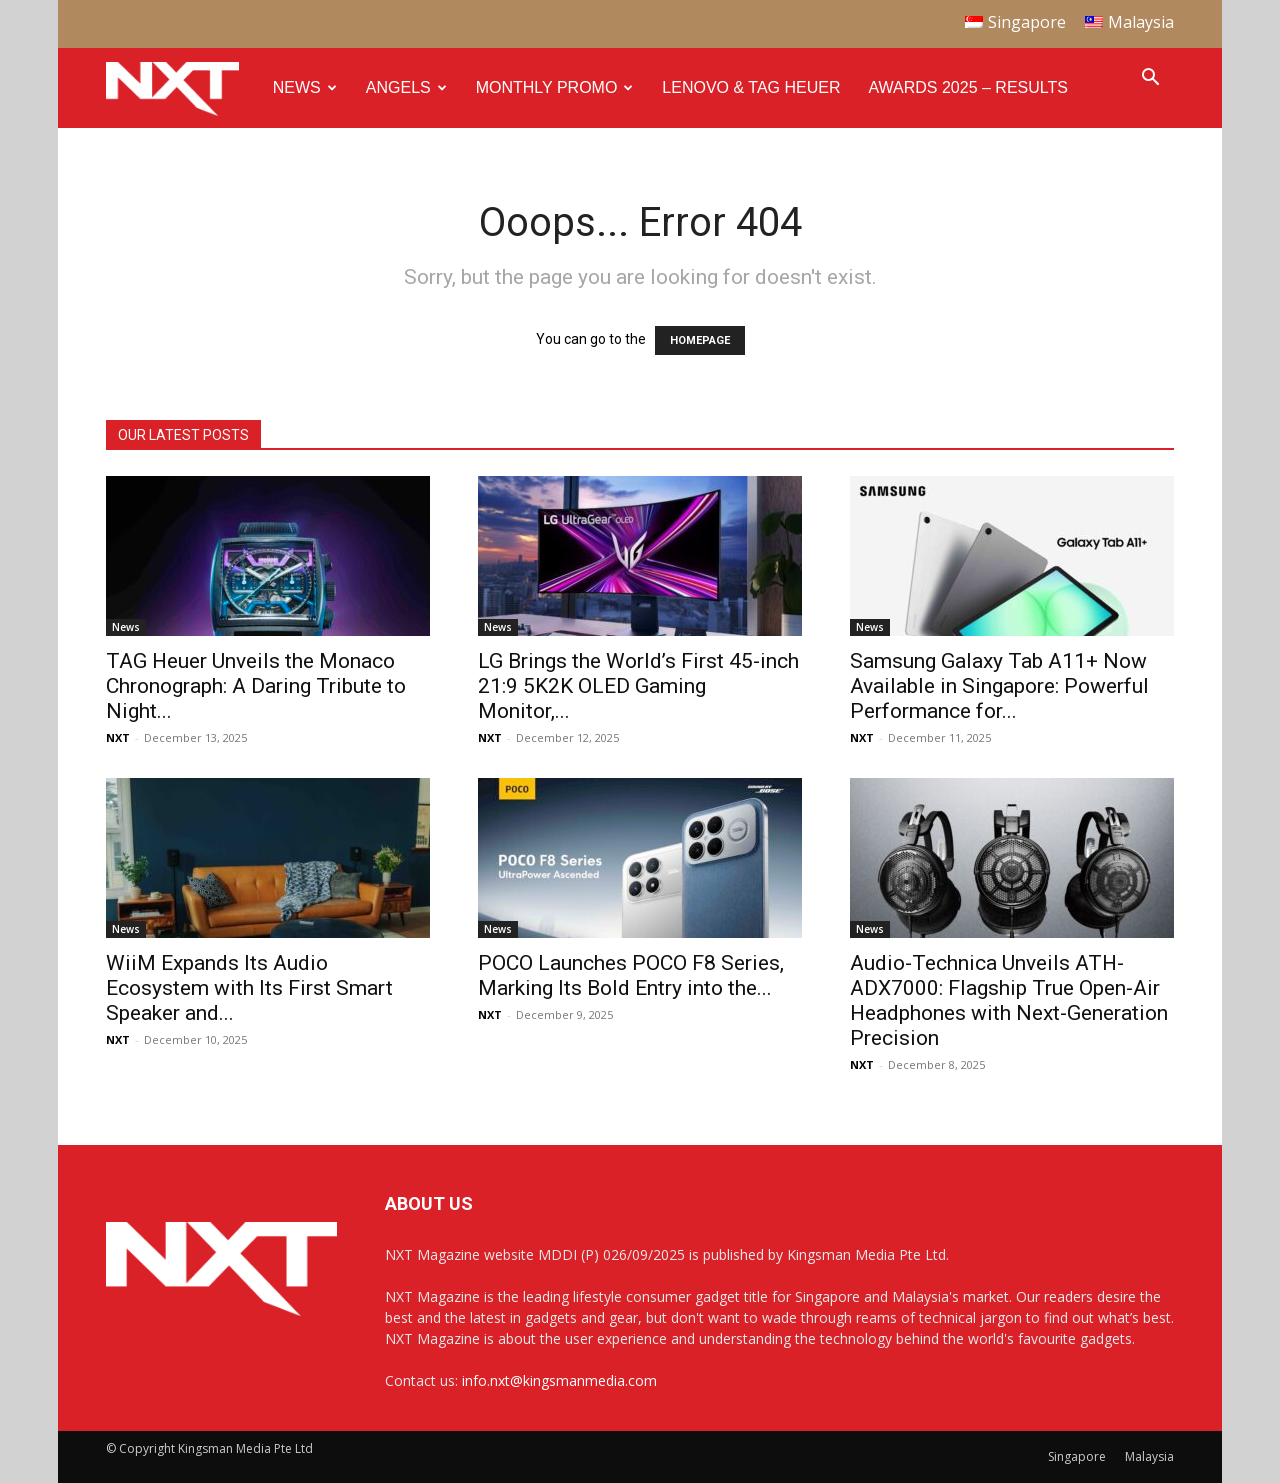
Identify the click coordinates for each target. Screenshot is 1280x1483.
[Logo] (182, 88)
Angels (406, 87)
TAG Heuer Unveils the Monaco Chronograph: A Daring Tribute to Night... (256, 686)
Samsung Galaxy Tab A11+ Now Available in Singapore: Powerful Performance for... (999, 686)
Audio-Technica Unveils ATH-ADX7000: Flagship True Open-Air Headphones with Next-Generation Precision (1009, 1000)
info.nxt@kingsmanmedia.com (559, 1380)
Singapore (1077, 1456)
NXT (118, 737)
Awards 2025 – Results (967, 87)
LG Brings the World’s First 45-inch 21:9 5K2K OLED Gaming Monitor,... (638, 686)
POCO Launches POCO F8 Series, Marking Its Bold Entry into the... (631, 975)
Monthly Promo (555, 87)
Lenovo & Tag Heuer (751, 87)
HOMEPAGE (700, 340)
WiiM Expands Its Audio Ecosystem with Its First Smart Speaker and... (249, 988)
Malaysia (1149, 1456)
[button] (1150, 79)
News (305, 87)
